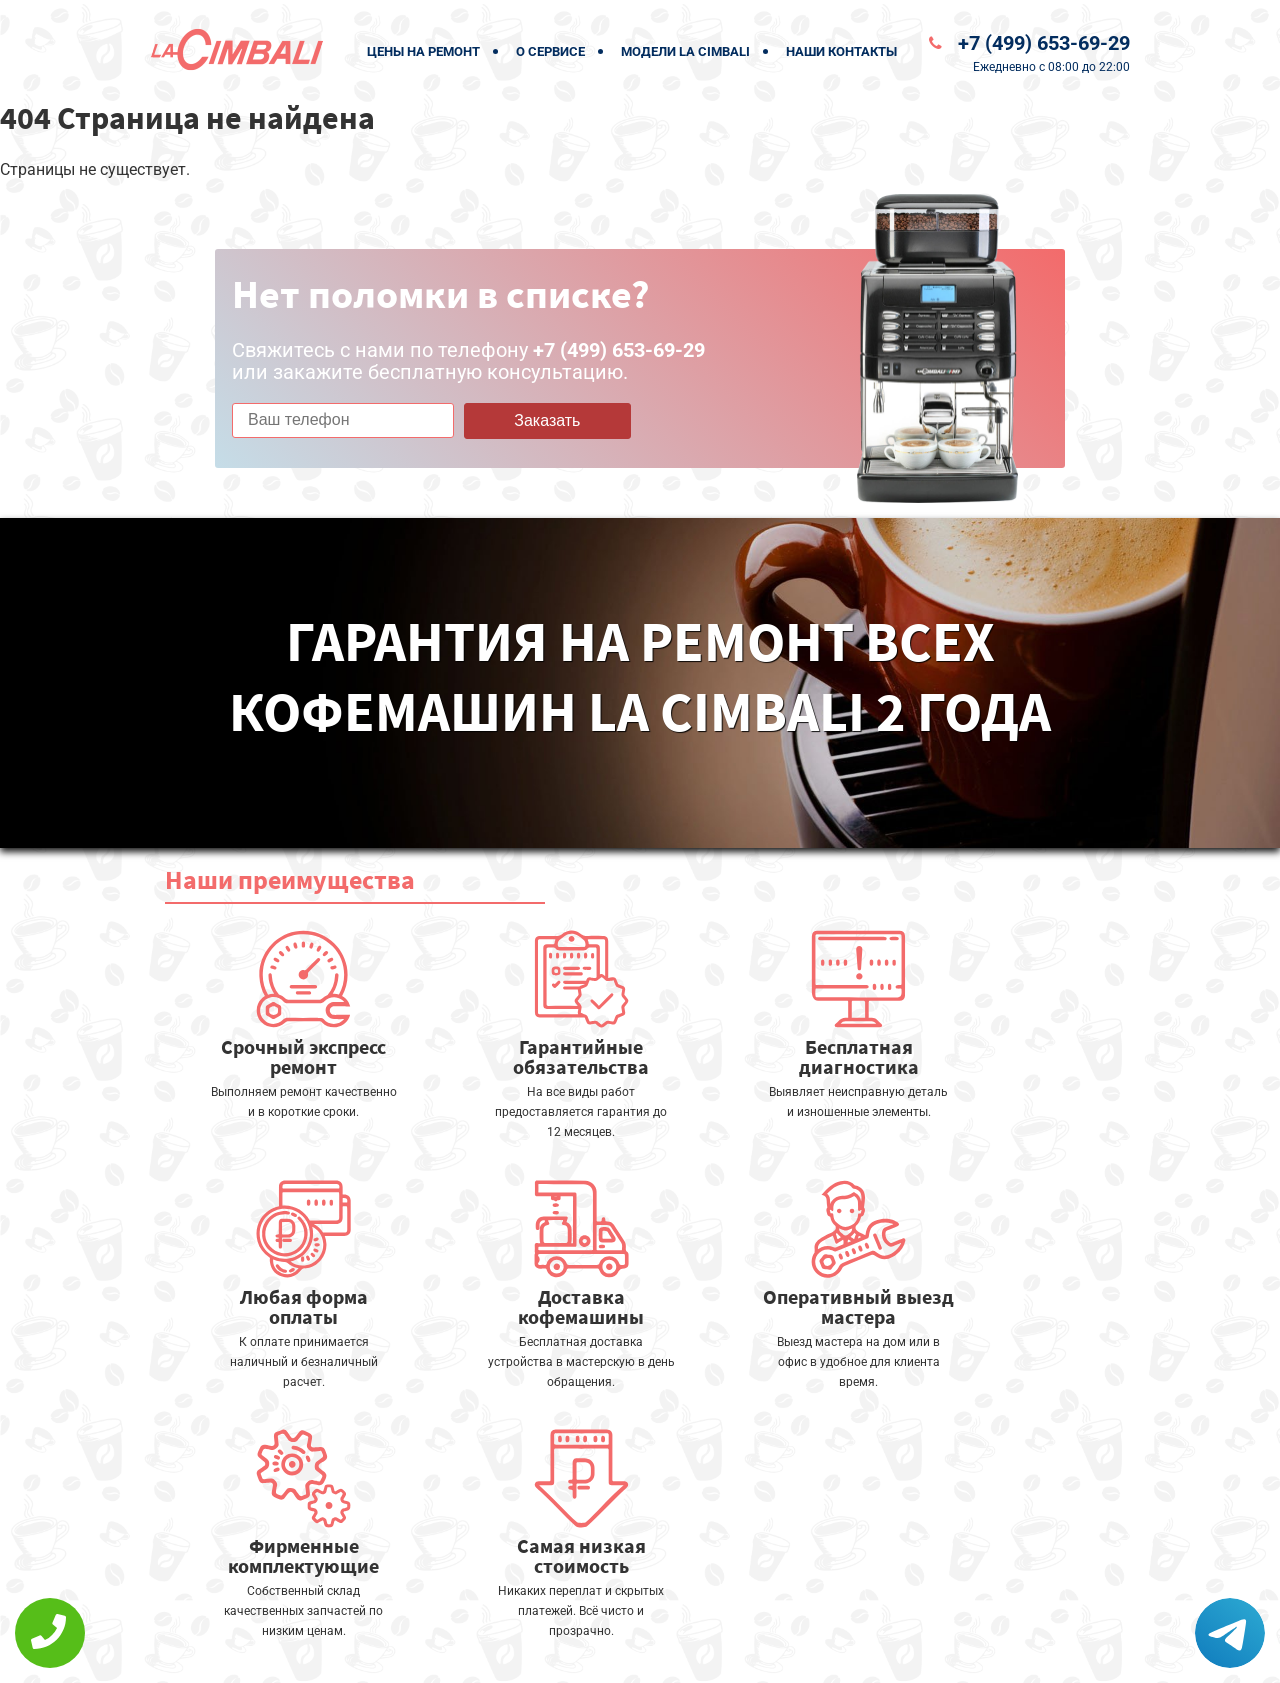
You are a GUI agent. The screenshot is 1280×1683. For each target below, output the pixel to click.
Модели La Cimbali (685, 51)
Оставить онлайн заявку (700, 1608)
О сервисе (550, 51)
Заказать (547, 420)
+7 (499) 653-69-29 (1044, 43)
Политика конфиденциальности (500, 1654)
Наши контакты (841, 51)
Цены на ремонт (423, 51)
